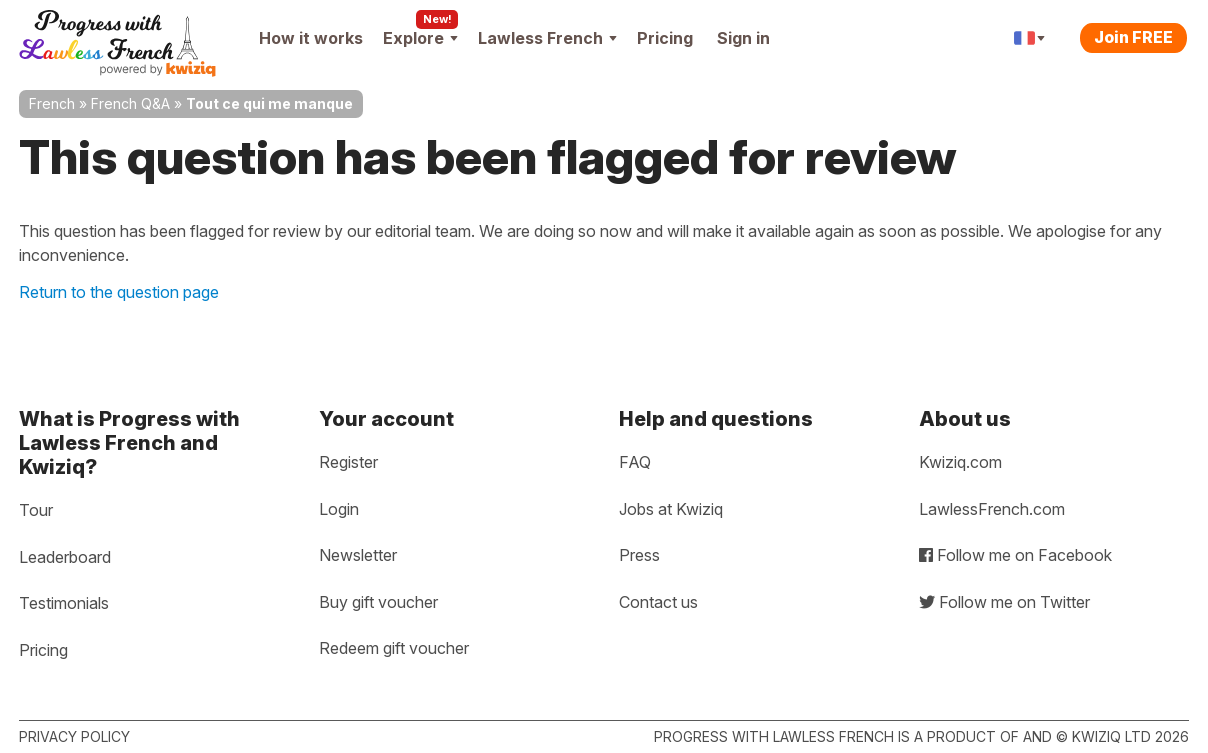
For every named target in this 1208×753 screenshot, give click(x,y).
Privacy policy (74, 736)
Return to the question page (119, 292)
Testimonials (64, 603)
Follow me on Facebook (1015, 555)
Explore (420, 38)
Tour (36, 510)
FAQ (635, 462)
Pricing (665, 38)
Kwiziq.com (960, 462)
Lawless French (547, 38)
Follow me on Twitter (1004, 602)
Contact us (658, 602)
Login (339, 509)
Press (639, 555)
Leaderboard (65, 557)
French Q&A (130, 103)
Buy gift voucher (378, 602)
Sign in (743, 38)
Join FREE (1133, 37)
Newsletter (358, 555)
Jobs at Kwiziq (671, 509)
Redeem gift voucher (394, 648)
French (52, 103)
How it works (311, 38)
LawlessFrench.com (992, 509)
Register (348, 462)
